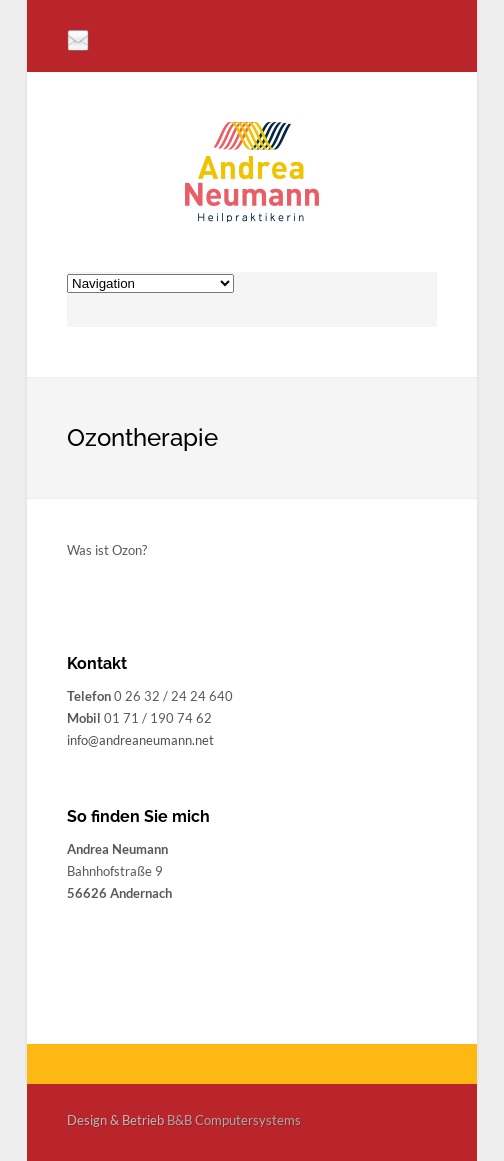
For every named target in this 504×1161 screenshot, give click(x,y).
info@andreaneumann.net (140, 740)
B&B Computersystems (234, 1120)
